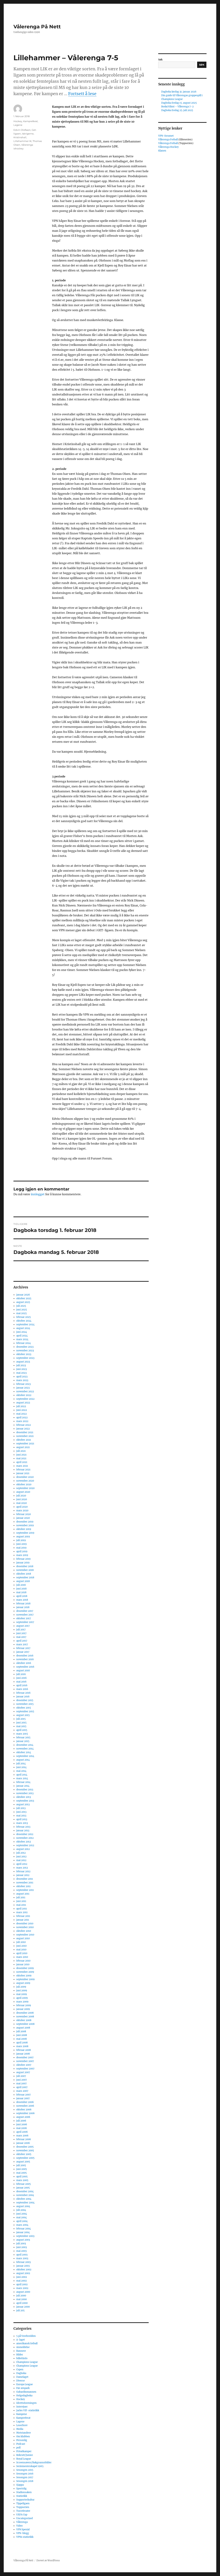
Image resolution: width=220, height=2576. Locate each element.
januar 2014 (22, 1785)
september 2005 (25, 2157)
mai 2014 (21, 1770)
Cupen (19, 2369)
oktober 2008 (23, 2020)
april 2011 (21, 1908)
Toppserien (22, 2507)
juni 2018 (21, 1588)
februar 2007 (23, 2094)
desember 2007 (25, 2057)
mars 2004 (22, 2224)
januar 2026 (23, 1294)
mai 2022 (21, 1413)
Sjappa (20, 2484)
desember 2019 (24, 1521)
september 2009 (25, 1979)
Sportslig (21, 2488)
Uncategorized (24, 2518)
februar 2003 (23, 2262)
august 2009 (23, 1983)
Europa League (24, 2384)
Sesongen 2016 (24, 2473)
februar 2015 (23, 1737)
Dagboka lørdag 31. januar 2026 (178, 91)
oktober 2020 (23, 1484)
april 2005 (22, 2176)
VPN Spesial (23, 2529)
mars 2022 (22, 1421)
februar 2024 (23, 1343)
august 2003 (23, 2239)
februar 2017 (23, 1648)
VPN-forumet (166, 135)
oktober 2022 (23, 1395)
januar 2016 (23, 1696)
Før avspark (23, 2388)
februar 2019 (23, 1558)
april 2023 (21, 1376)
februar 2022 (23, 1424)
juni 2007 (21, 2079)
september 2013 (25, 1800)
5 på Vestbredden (26, 2336)
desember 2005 (25, 2146)
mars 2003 (22, 2258)
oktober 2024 (23, 1320)
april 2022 (22, 1417)
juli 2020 (21, 1495)
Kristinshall (19, 137)
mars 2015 (22, 1733)
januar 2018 (22, 1607)
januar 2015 (22, 1741)
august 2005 (23, 2161)
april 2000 (22, 2303)
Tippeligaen (23, 2503)
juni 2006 (21, 2124)
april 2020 (22, 1506)
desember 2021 (24, 1432)
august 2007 (23, 2072)
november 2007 (25, 2061)
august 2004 (23, 2206)
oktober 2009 (24, 1975)
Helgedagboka (24, 2395)
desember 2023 (24, 1346)
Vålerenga (22, 2522)
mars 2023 (22, 1380)
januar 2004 (23, 2232)
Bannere (21, 2350)
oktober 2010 (23, 1930)
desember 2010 (24, 1923)
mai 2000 (21, 2299)
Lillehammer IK (22, 141)
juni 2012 (21, 1856)
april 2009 (22, 1997)
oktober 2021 (23, 1439)
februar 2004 (23, 2228)
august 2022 (23, 1402)
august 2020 (23, 1491)
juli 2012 (21, 1852)
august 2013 (23, 1804)
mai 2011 (21, 1904)
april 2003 (21, 2254)
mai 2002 (21, 2280)
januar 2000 (23, 2306)
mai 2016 (21, 1681)
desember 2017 (24, 1611)
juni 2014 (21, 1767)
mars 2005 (22, 2180)
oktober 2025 (23, 1298)
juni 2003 (21, 2247)
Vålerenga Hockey (168, 146)
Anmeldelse (23, 2347)
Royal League (23, 2458)
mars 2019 (22, 1555)
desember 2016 (24, 1655)
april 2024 (22, 1335)
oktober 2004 (23, 2198)
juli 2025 (21, 1305)
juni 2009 (21, 1990)
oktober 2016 (23, 1663)
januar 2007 (23, 2098)
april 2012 (21, 1864)
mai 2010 (21, 1949)
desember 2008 (25, 2012)
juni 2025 (21, 1309)
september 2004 (25, 2202)
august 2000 (23, 2291)
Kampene (21, 2414)
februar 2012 (23, 1871)
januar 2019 (23, 1562)
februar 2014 (23, 1782)
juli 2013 (20, 1808)
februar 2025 (23, 1317)
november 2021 (25, 1436)
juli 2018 (21, 1584)
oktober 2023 (23, 1354)
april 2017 (21, 1640)
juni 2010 (21, 1945)
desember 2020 (25, 1477)
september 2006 (25, 2113)
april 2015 (21, 1730)
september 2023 (25, 1357)
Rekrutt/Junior (24, 2455)
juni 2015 (21, 1722)
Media (19, 2429)
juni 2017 (21, 1633)
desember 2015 (24, 1700)
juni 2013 (21, 1811)
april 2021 (21, 1462)
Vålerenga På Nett (37, 27)
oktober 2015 (23, 1707)
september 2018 (25, 1577)
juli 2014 (21, 1763)
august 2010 (23, 1938)
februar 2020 (23, 1514)
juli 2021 (21, 1451)
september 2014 (25, 1756)
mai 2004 (21, 2217)
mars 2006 (22, 2135)
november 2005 (25, 2150)
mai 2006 (21, 2128)
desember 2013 (24, 1789)
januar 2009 (23, 2009)
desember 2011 (24, 1878)
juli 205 (20, 2310)
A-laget (20, 2339)
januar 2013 (22, 1830)
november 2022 (25, 1391)
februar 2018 (23, 1603)
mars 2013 (22, 1823)
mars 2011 (22, 1912)
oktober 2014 (23, 1752)
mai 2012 (21, 1860)
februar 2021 (23, 1469)
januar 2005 (23, 2187)
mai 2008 (21, 2038)
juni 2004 (21, 2213)
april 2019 (21, 1551)
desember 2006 (25, 2102)
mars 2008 (22, 2046)
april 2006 (22, 2131)
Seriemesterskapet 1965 (30, 2466)
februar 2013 (23, 1826)
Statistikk (21, 2496)
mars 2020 (22, 1510)
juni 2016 (21, 1677)
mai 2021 (21, 1458)
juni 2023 (21, 1369)
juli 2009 (21, 1986)
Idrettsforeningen (26, 2402)
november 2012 (25, 1837)
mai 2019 (21, 1547)
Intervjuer (22, 2406)
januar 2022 (23, 1428)
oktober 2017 (23, 1618)
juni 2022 (21, 1410)
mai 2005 (21, 2172)
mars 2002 (22, 2288)
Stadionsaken (24, 2492)
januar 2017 (22, 1651)
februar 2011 (23, 1916)
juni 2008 (21, 2035)
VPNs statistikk (24, 2536)
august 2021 (23, 1447)
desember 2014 (24, 1744)
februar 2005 (23, 2183)
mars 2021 (22, 1465)
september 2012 (25, 1845)
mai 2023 (21, 1372)
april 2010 (21, 1953)
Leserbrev (21, 2425)
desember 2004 (25, 2191)
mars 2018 (22, 1599)
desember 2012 (24, 1834)
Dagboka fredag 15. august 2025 (179, 102)
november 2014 (25, 1748)
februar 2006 (23, 2139)
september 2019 (25, 1532)
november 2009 (25, 1971)
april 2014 (21, 1774)
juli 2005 (21, 2165)
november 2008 (25, 2016)
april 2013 (21, 1819)
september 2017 (25, 1622)
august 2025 (23, 1302)
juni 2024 (21, 1331)
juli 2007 (21, 2076)
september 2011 (25, 1890)
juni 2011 (21, 1901)
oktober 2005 (23, 2154)
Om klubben (23, 2436)
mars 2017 (22, 1644)
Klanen (162, 150)
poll (18, 2447)
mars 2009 (22, 2001)
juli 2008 (21, 2031)
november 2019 (25, 1525)
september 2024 (25, 1324)
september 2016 (25, 1666)
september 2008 (25, 2024)
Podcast (20, 2443)
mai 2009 (21, 1994)
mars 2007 (22, 2090)
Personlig (21, 2440)
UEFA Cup (21, 2514)
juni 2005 (21, 2169)
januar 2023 (23, 1387)
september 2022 (25, 1398)
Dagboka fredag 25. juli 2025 (177, 110)
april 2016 (21, 1685)
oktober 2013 (23, 1797)
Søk (160, 59)
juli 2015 (21, 1718)
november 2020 (25, 1480)
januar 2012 (22, 1875)
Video (19, 2525)
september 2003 (25, 2236)
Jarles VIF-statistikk (27, 2410)
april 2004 (22, 2221)
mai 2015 (21, 1726)
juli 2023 (21, 1365)
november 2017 (25, 1614)
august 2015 (23, 1715)
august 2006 (23, 2117)
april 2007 (22, 2087)
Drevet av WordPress (48, 2560)
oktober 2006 (24, 2109)
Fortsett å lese (82, 93)
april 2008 (22, 2042)
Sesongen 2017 (24, 2477)
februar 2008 (23, 2050)
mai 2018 (21, 1592)
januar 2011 (22, 1919)
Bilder (19, 2354)
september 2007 (25, 2068)
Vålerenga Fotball (168, 139)
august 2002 (23, 2273)
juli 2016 (21, 1674)
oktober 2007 (23, 2064)
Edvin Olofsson (22, 129)
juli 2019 (21, 1540)
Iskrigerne (28, 133)
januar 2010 (22, 1964)
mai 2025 (21, 1313)
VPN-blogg (22, 2533)
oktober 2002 (23, 2269)
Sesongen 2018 (24, 2481)
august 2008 (23, 2027)
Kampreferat (30, 121)
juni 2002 (21, 2277)
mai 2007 (21, 2083)
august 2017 (23, 1625)
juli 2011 (20, 1897)
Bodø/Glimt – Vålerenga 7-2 (177, 106)
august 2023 (23, 1361)
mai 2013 (21, 1815)
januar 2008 (23, 2053)
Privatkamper (24, 2451)
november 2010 (25, 1927)
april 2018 (21, 1596)
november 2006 (25, 2105)
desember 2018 (24, 1566)
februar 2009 (23, 2005)
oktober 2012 (23, 1841)
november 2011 (24, 1882)
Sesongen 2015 (24, 2469)
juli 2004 (21, 2210)
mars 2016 (22, 1689)
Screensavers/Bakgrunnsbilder (34, 2462)
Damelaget (22, 2376)
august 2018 (23, 1581)
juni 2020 (21, 1499)
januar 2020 (23, 1517)
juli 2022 (21, 1406)
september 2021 (25, 1443)
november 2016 (25, 1659)
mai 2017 (21, 1637)
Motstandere (23, 2432)
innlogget (38, 1194)
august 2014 (23, 1759)
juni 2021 (21, 1454)
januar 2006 (23, 2143)
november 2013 (24, 1793)
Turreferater (23, 2510)
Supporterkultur (25, 2499)
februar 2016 (23, 1692)
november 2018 (25, 1570)
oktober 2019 (23, 1529)
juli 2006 (21, 2120)
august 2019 (23, 1536)
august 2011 (22, 1893)
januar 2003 (23, 2265)
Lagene (17, 124)
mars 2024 (22, 1339)
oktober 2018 (23, 1573)
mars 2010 (22, 1957)
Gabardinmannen (26, 2391)
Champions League (27, 2362)
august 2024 (23, 1328)
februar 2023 (23, 1384)
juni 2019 (21, 1544)
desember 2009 (25, 1968)
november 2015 (25, 1704)
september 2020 (25, 1488)
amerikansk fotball (27, 2343)
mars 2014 (22, 1778)
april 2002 (22, 2284)
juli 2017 (21, 1629)
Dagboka (21, 2373)
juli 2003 (21, 2243)
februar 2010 (23, 1960)
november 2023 (25, 1350)
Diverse (20, 2380)
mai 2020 (21, 1503)
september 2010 (25, 1934)
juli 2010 (21, 1942)
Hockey (17, 121)
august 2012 (23, 1849)
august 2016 (23, 1670)
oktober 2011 (23, 1886)
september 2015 (25, 1711)
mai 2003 (21, 2250)
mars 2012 (22, 1867)
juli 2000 (21, 2295)
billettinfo (21, 2358)
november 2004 (25, 2195)
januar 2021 (22, 1473)
